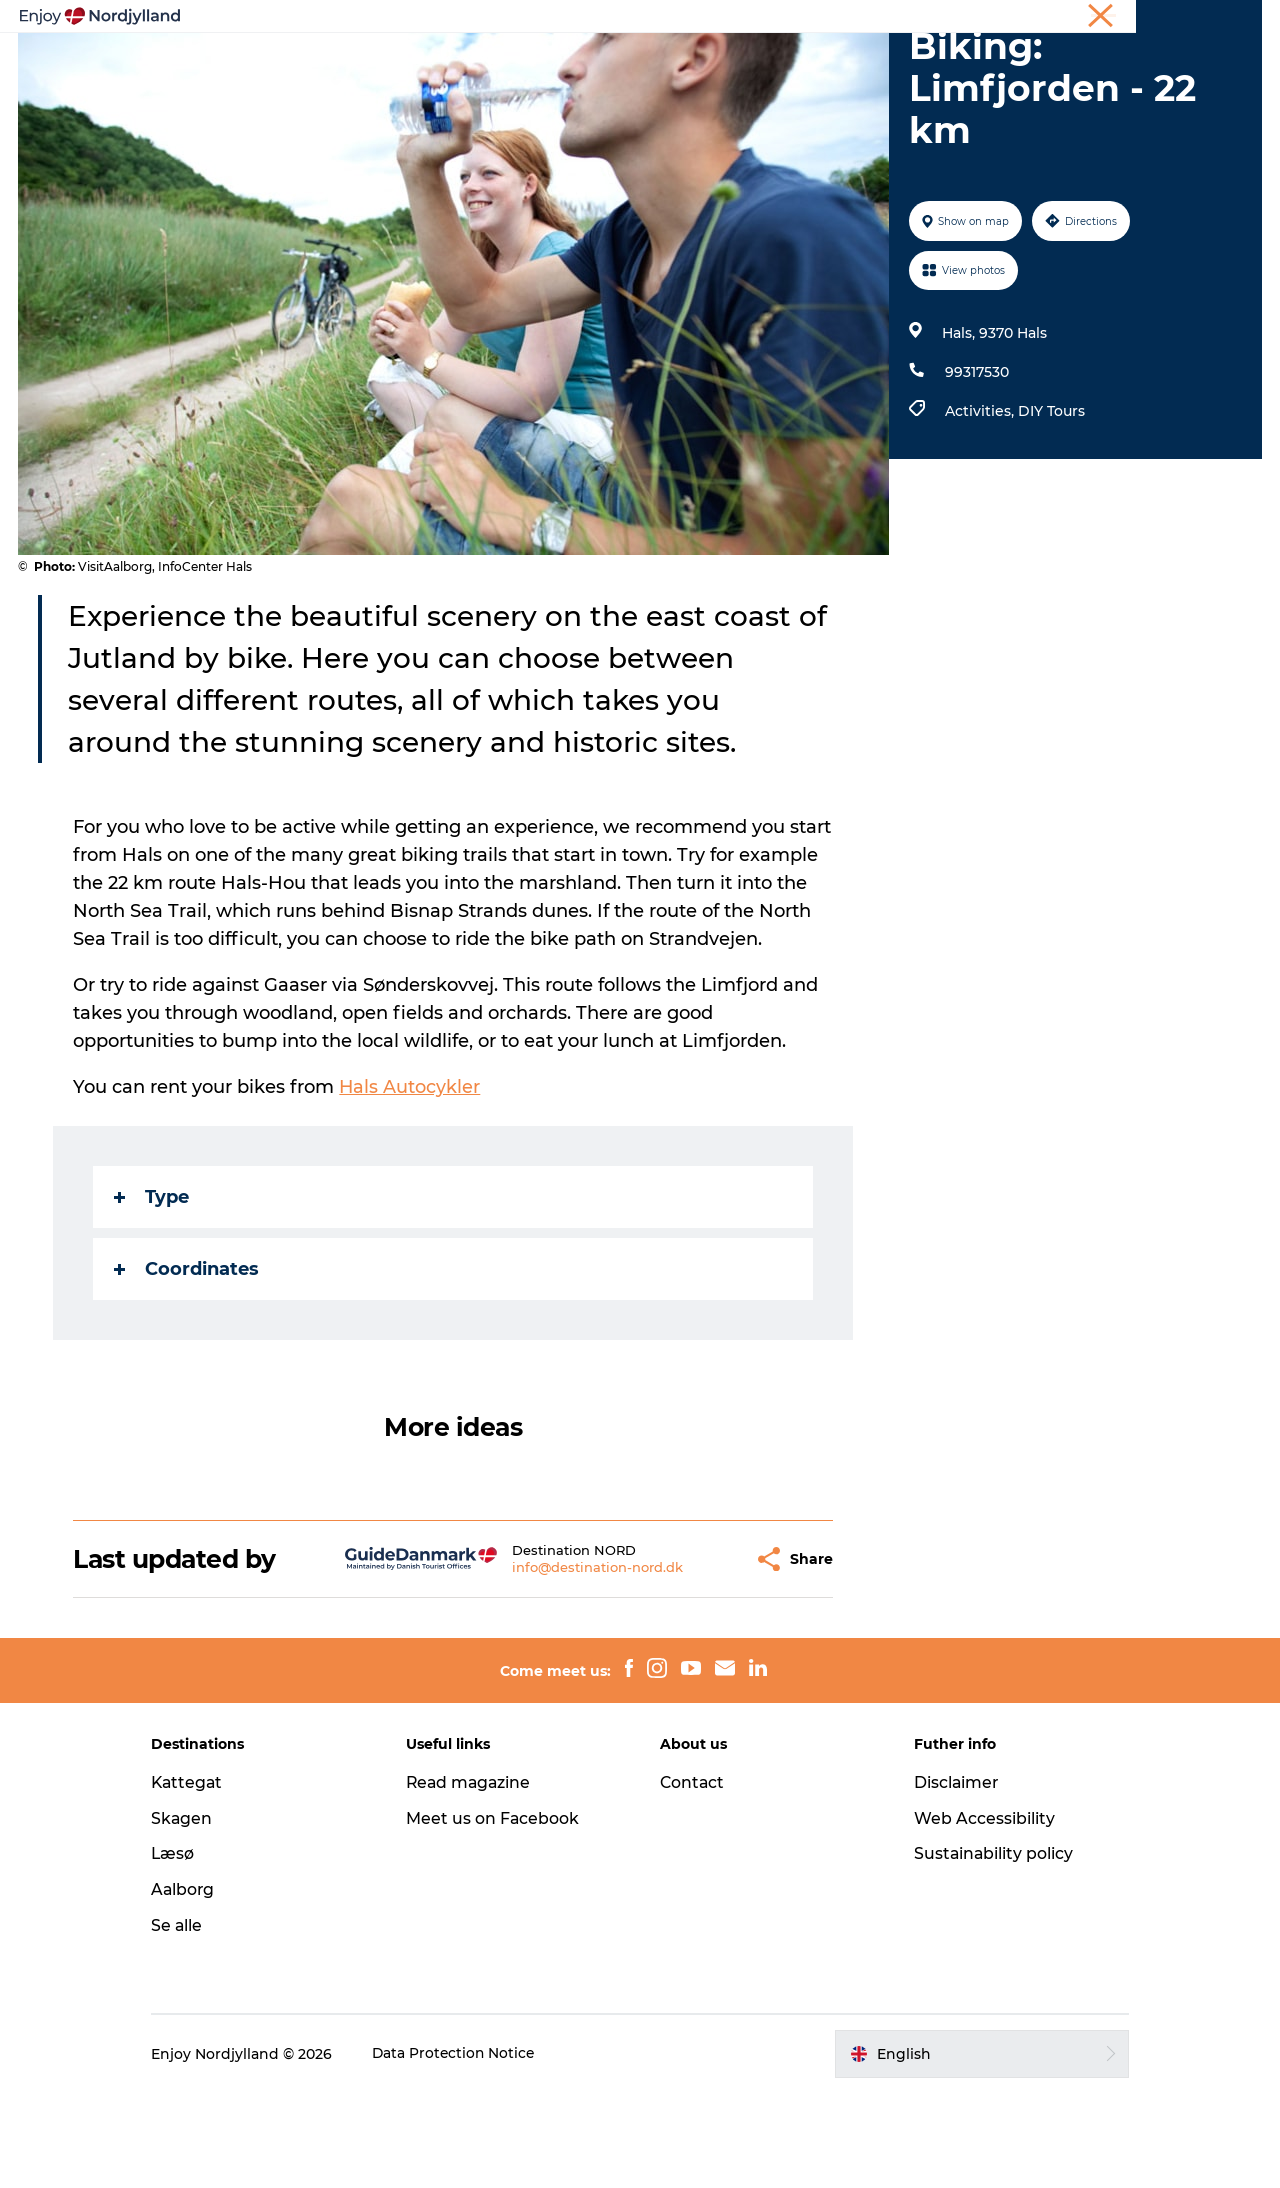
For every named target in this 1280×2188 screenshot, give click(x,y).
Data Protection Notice (472, 2149)
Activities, (980, 506)
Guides (730, 64)
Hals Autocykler (411, 1182)
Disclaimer (949, 1877)
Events (812, 64)
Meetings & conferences (1189, 19)
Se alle (194, 2020)
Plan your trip (497, 64)
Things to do (368, 64)
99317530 (976, 467)
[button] (689, 1654)
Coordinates (187, 1364)
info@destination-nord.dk (548, 1662)
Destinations (626, 64)
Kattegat (205, 1877)
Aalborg (200, 1984)
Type (152, 1292)
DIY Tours (1050, 506)
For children (914, 64)
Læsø (190, 1948)
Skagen (199, 1913)
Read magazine (478, 1877)
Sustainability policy (986, 1948)
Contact (693, 1877)
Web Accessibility (976, 1913)
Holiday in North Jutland (1026, 19)
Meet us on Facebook (501, 1913)
